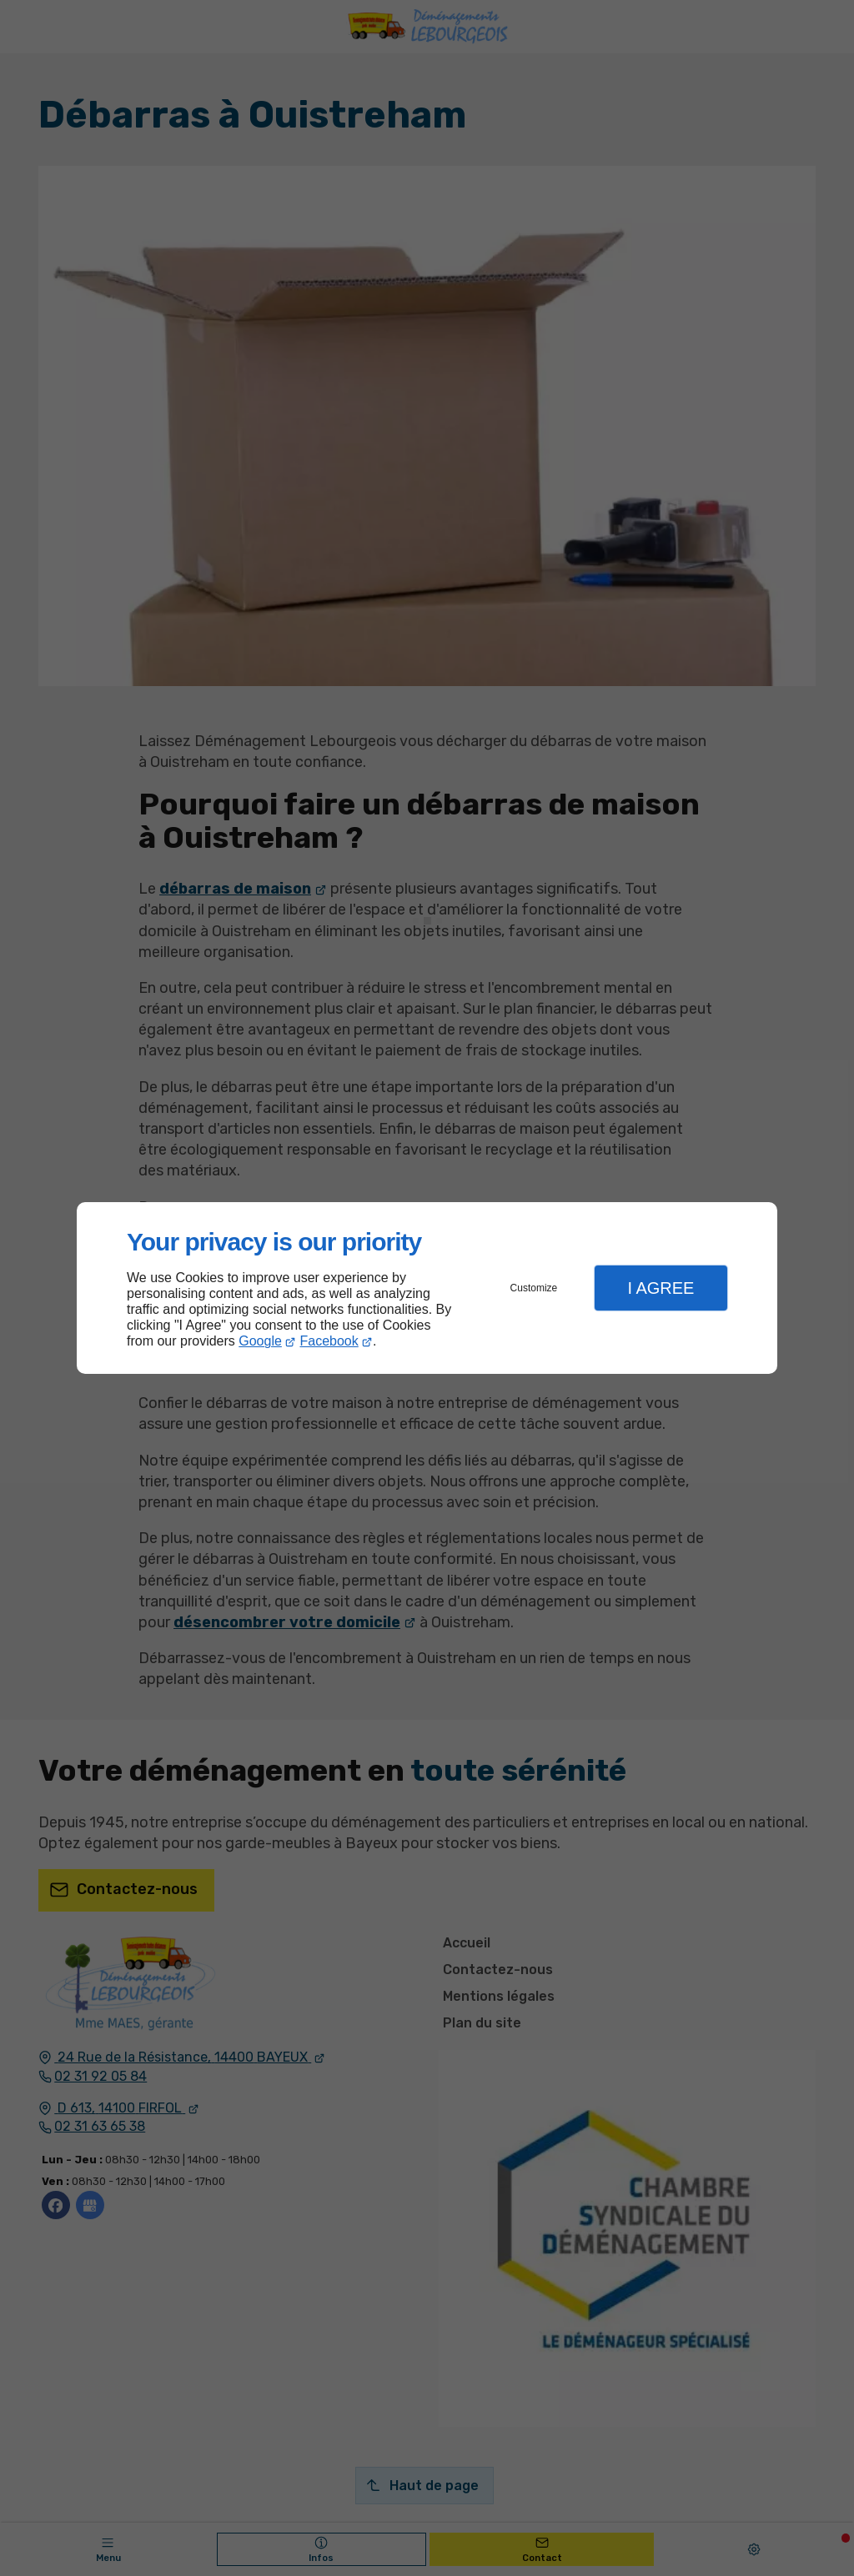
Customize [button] (534, 1288)
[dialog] (427, 1288)
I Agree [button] (660, 1288)
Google (260, 1341)
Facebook (329, 1341)
